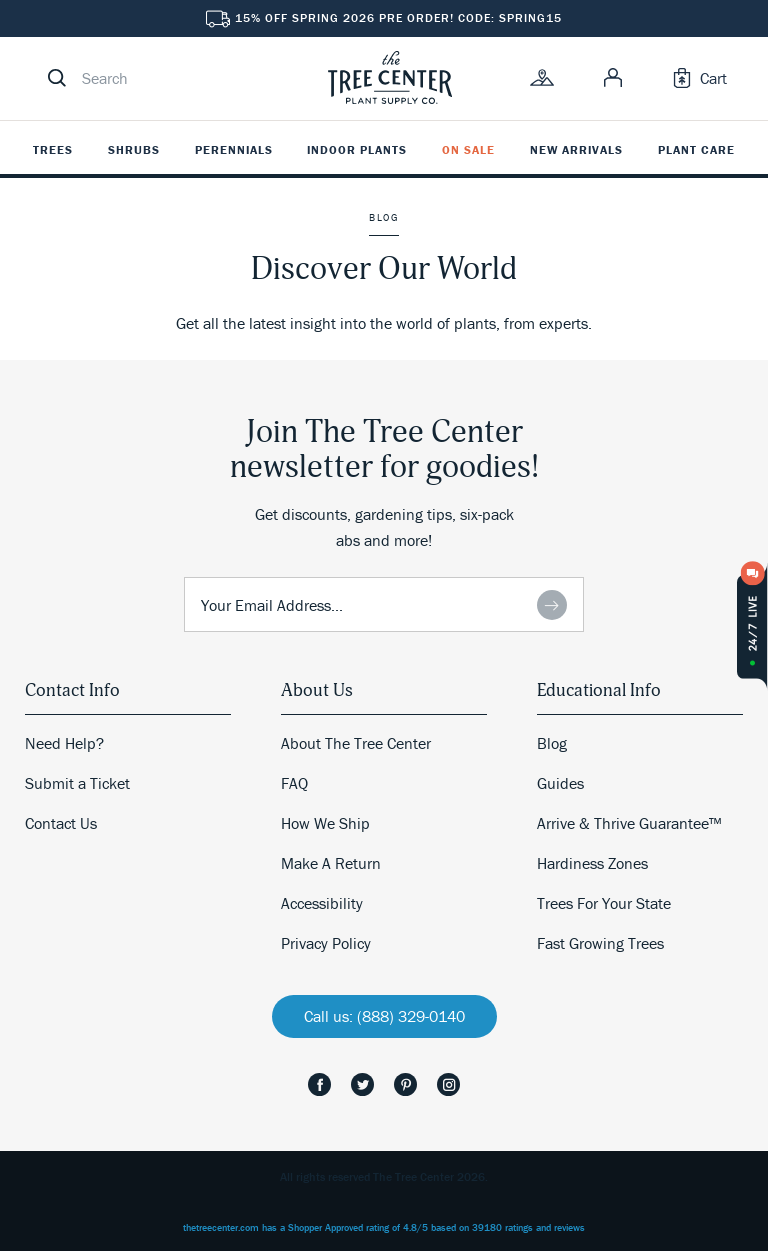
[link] (390, 77)
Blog (552, 743)
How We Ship (325, 823)
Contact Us (61, 823)
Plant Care (696, 149)
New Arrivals (576, 149)
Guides (560, 783)
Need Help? (64, 743)
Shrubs (134, 149)
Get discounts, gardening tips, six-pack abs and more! (384, 527)
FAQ (294, 783)
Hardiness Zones (592, 863)
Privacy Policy (326, 943)
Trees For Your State (604, 903)
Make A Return (331, 863)
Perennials (234, 149)
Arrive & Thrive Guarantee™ (629, 823)
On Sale (468, 149)
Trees (53, 149)
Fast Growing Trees (600, 943)
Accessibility (322, 903)
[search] (170, 77)
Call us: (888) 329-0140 (384, 1016)
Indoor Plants (357, 149)
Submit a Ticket (77, 783)
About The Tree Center (356, 743)
